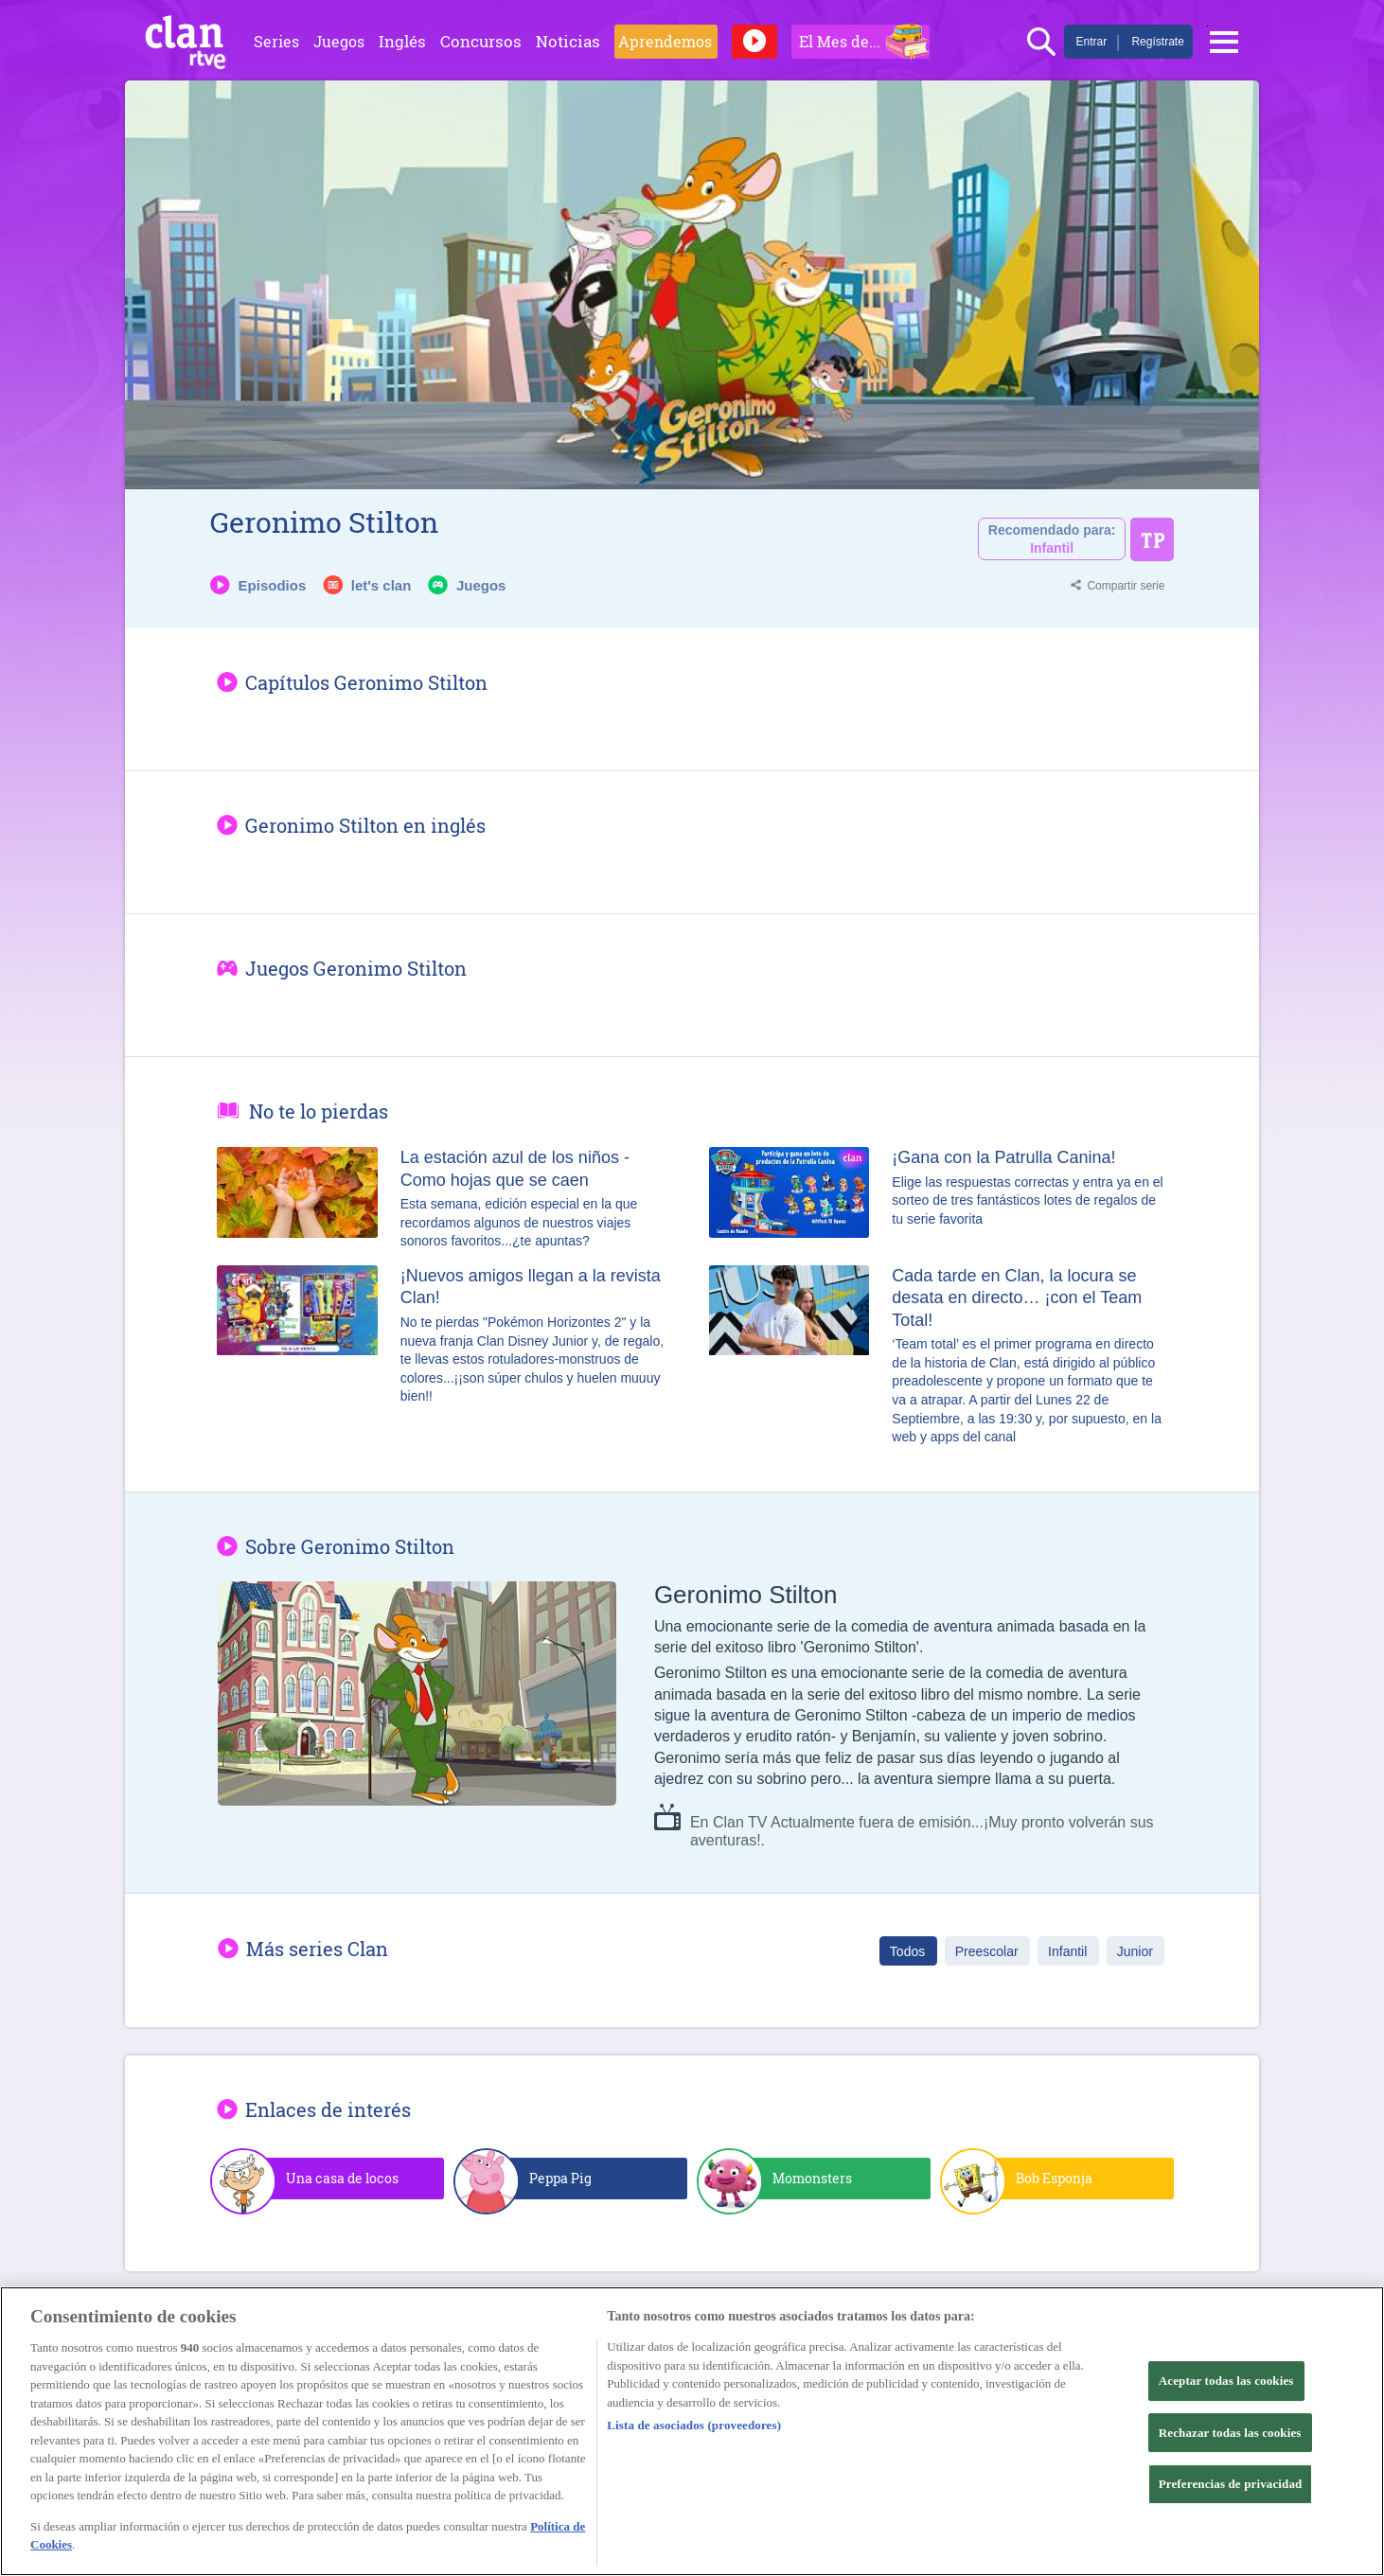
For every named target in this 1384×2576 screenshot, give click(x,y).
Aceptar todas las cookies (1226, 2380)
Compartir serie (1125, 585)
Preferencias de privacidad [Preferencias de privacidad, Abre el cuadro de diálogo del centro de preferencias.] (1231, 2484)
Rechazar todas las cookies (1230, 2433)
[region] (692, 2431)
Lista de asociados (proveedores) (694, 2425)
